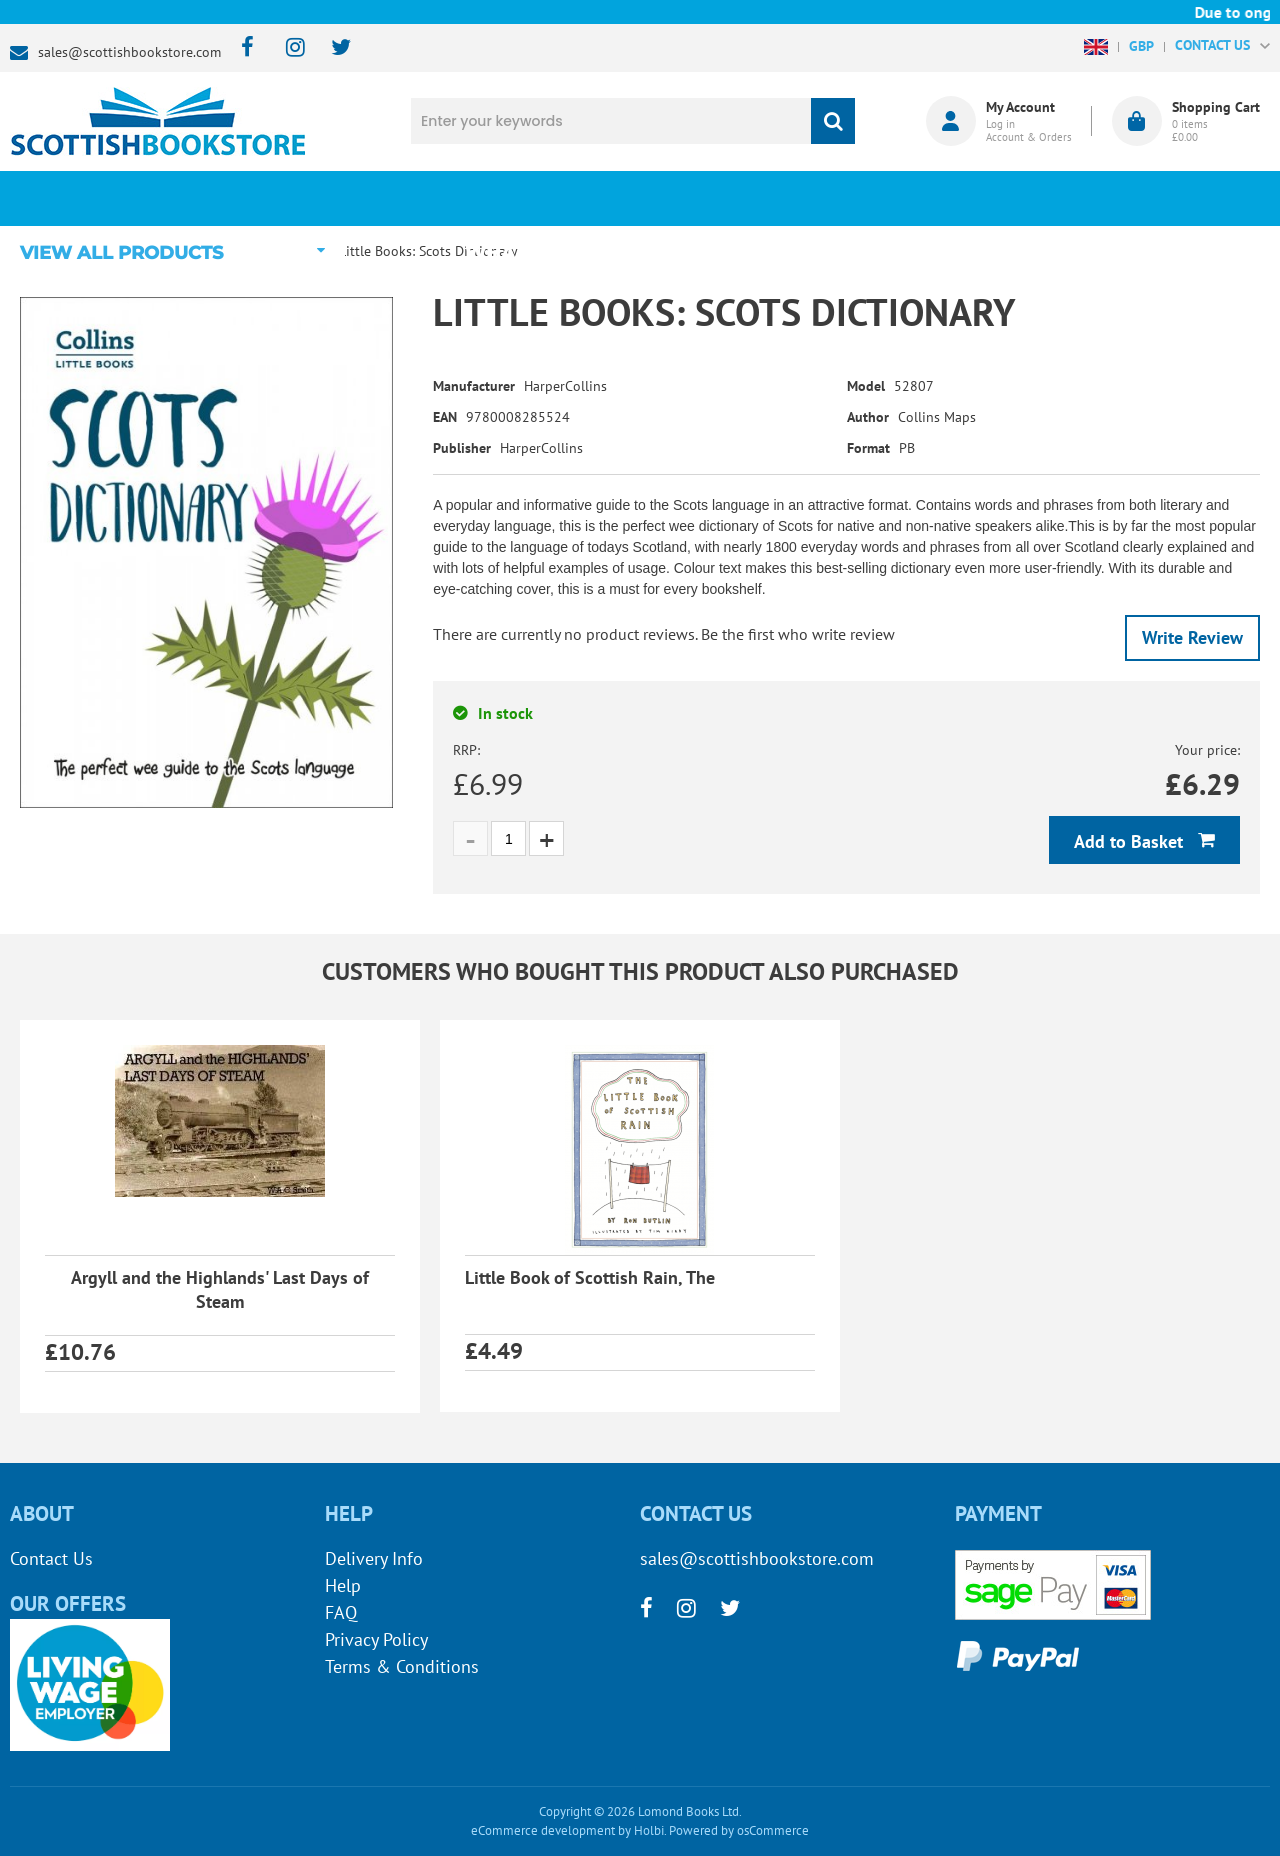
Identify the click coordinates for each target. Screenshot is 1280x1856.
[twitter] (331, 48)
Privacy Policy (376, 1639)
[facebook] (241, 48)
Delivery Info (374, 1558)
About (955, 198)
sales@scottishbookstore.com (129, 52)
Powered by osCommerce (739, 1830)
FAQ (341, 1612)
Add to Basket (1131, 841)
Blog (745, 198)
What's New (536, 198)
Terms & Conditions (402, 1666)
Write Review (1192, 637)
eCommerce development (543, 1830)
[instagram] (286, 48)
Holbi (649, 1830)
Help (343, 1585)
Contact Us (51, 1558)
